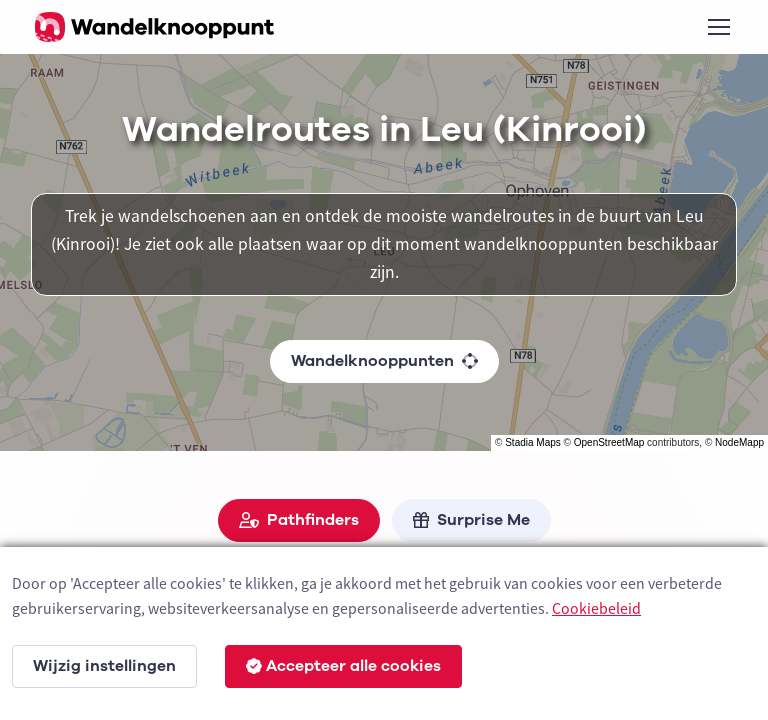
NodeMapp (739, 442)
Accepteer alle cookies (343, 666)
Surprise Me (471, 520)
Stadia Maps (533, 442)
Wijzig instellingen (104, 666)
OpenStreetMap (609, 442)
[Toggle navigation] (718, 27)
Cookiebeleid (596, 608)
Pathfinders (299, 520)
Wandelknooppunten (384, 361)
